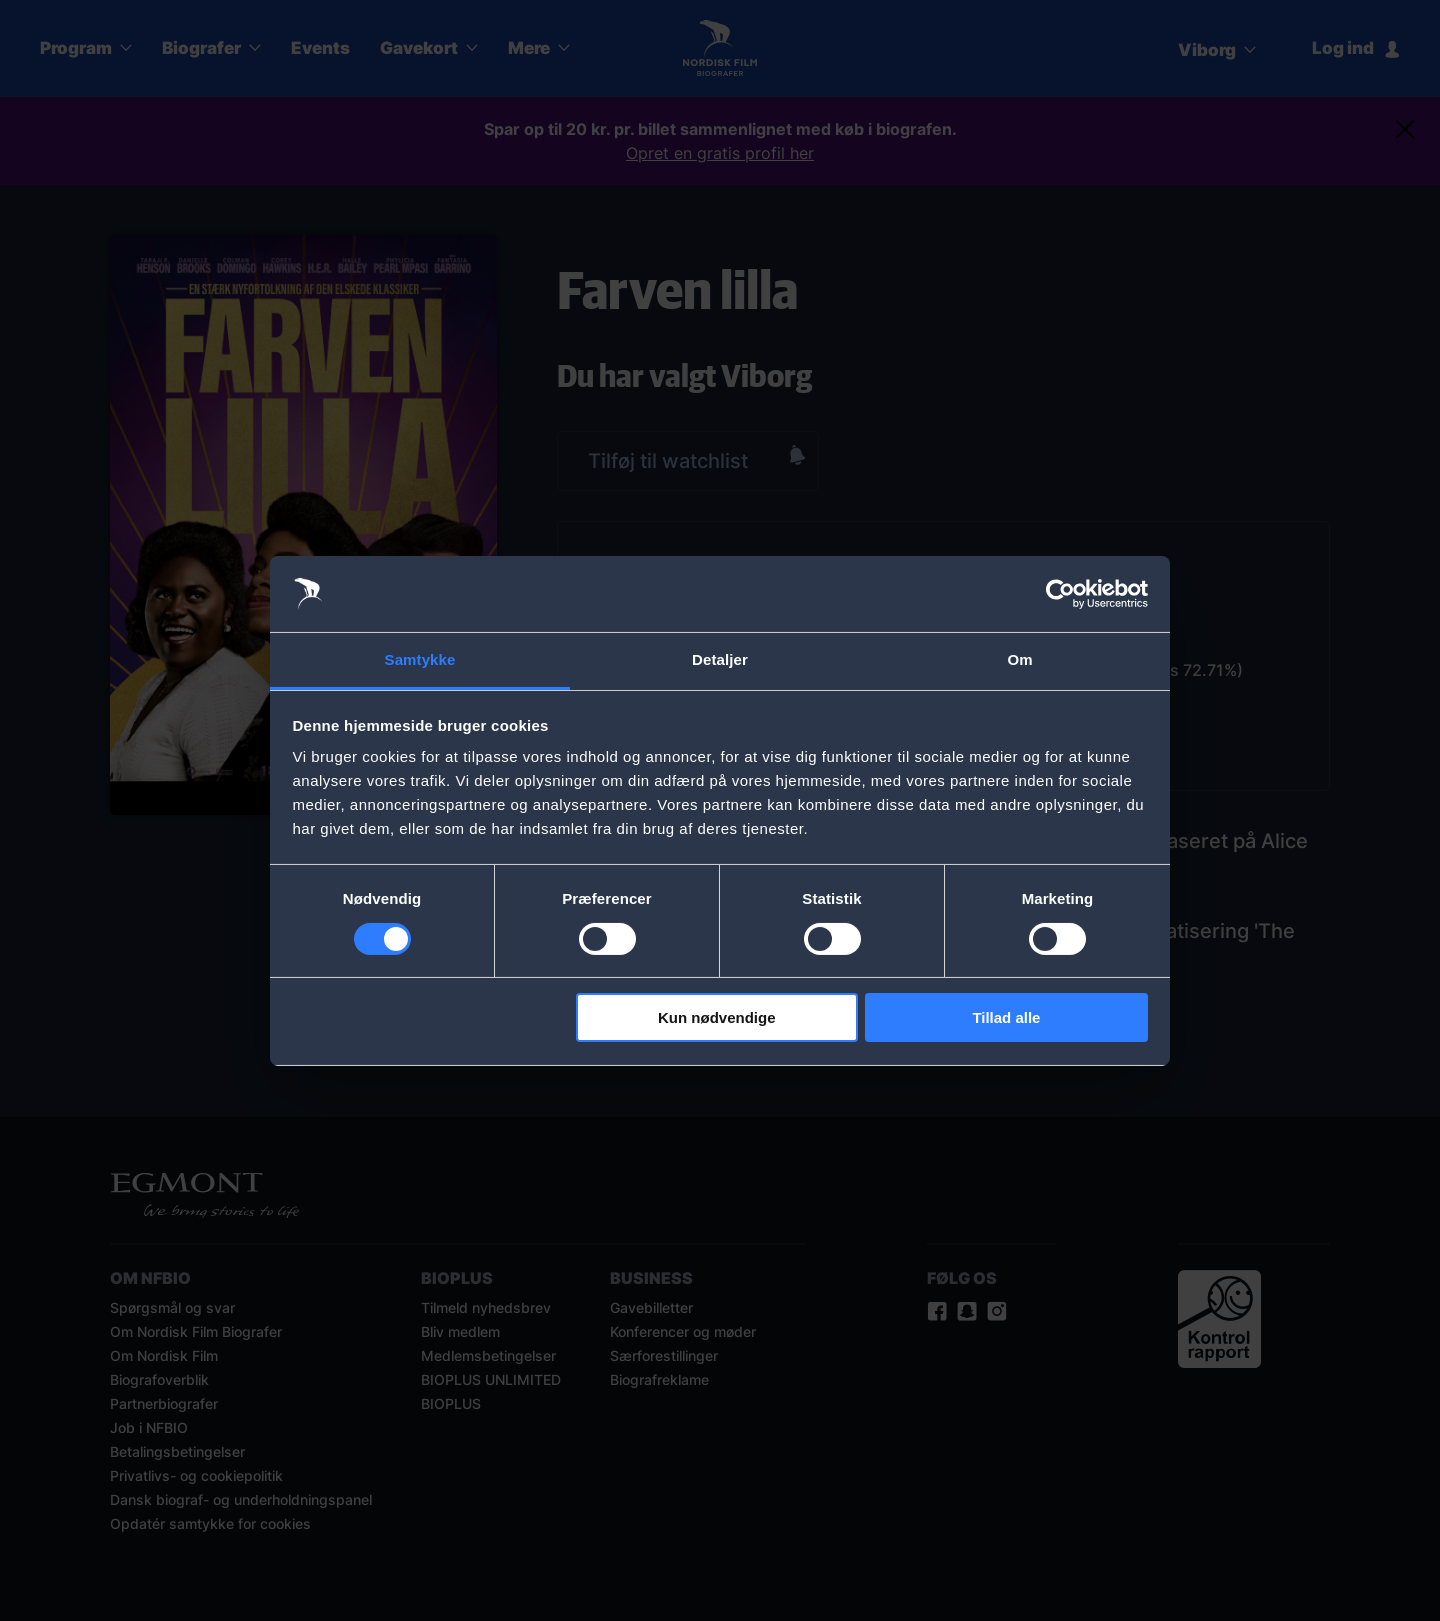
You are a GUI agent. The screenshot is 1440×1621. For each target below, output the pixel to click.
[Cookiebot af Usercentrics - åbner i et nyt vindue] (1060, 594)
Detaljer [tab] (720, 659)
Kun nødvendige (717, 1017)
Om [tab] (1019, 659)
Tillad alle (1006, 1017)
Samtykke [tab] (420, 659)
